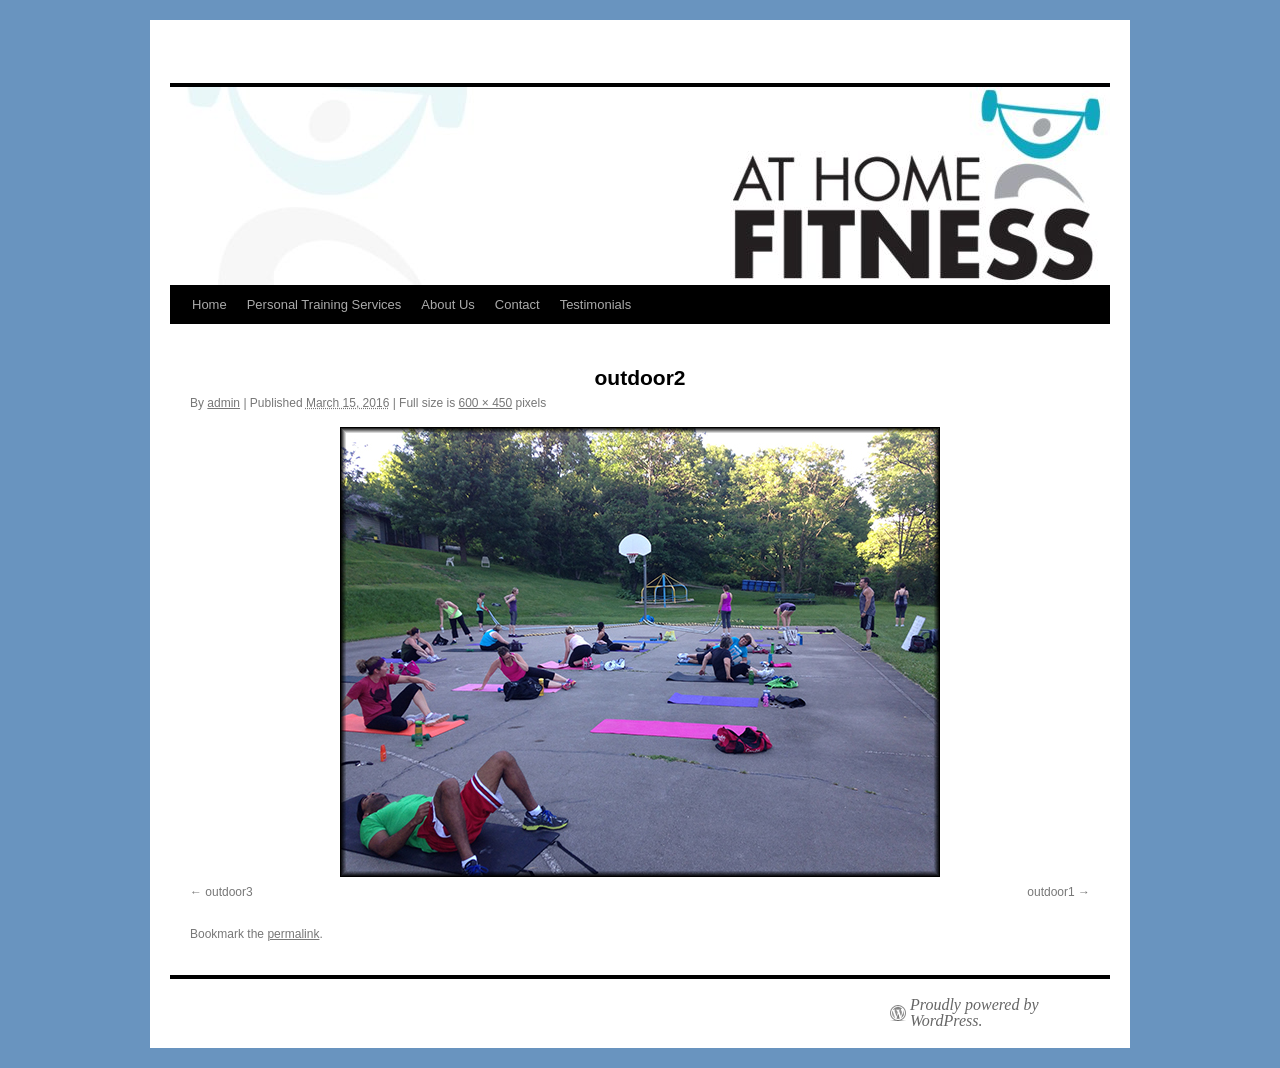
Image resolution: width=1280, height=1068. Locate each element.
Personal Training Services (324, 304)
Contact (517, 304)
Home (209, 304)
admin (223, 403)
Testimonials (596, 304)
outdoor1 (1050, 892)
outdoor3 (228, 892)
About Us (447, 304)
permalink (293, 934)
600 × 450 (485, 403)
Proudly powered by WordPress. (974, 1013)
